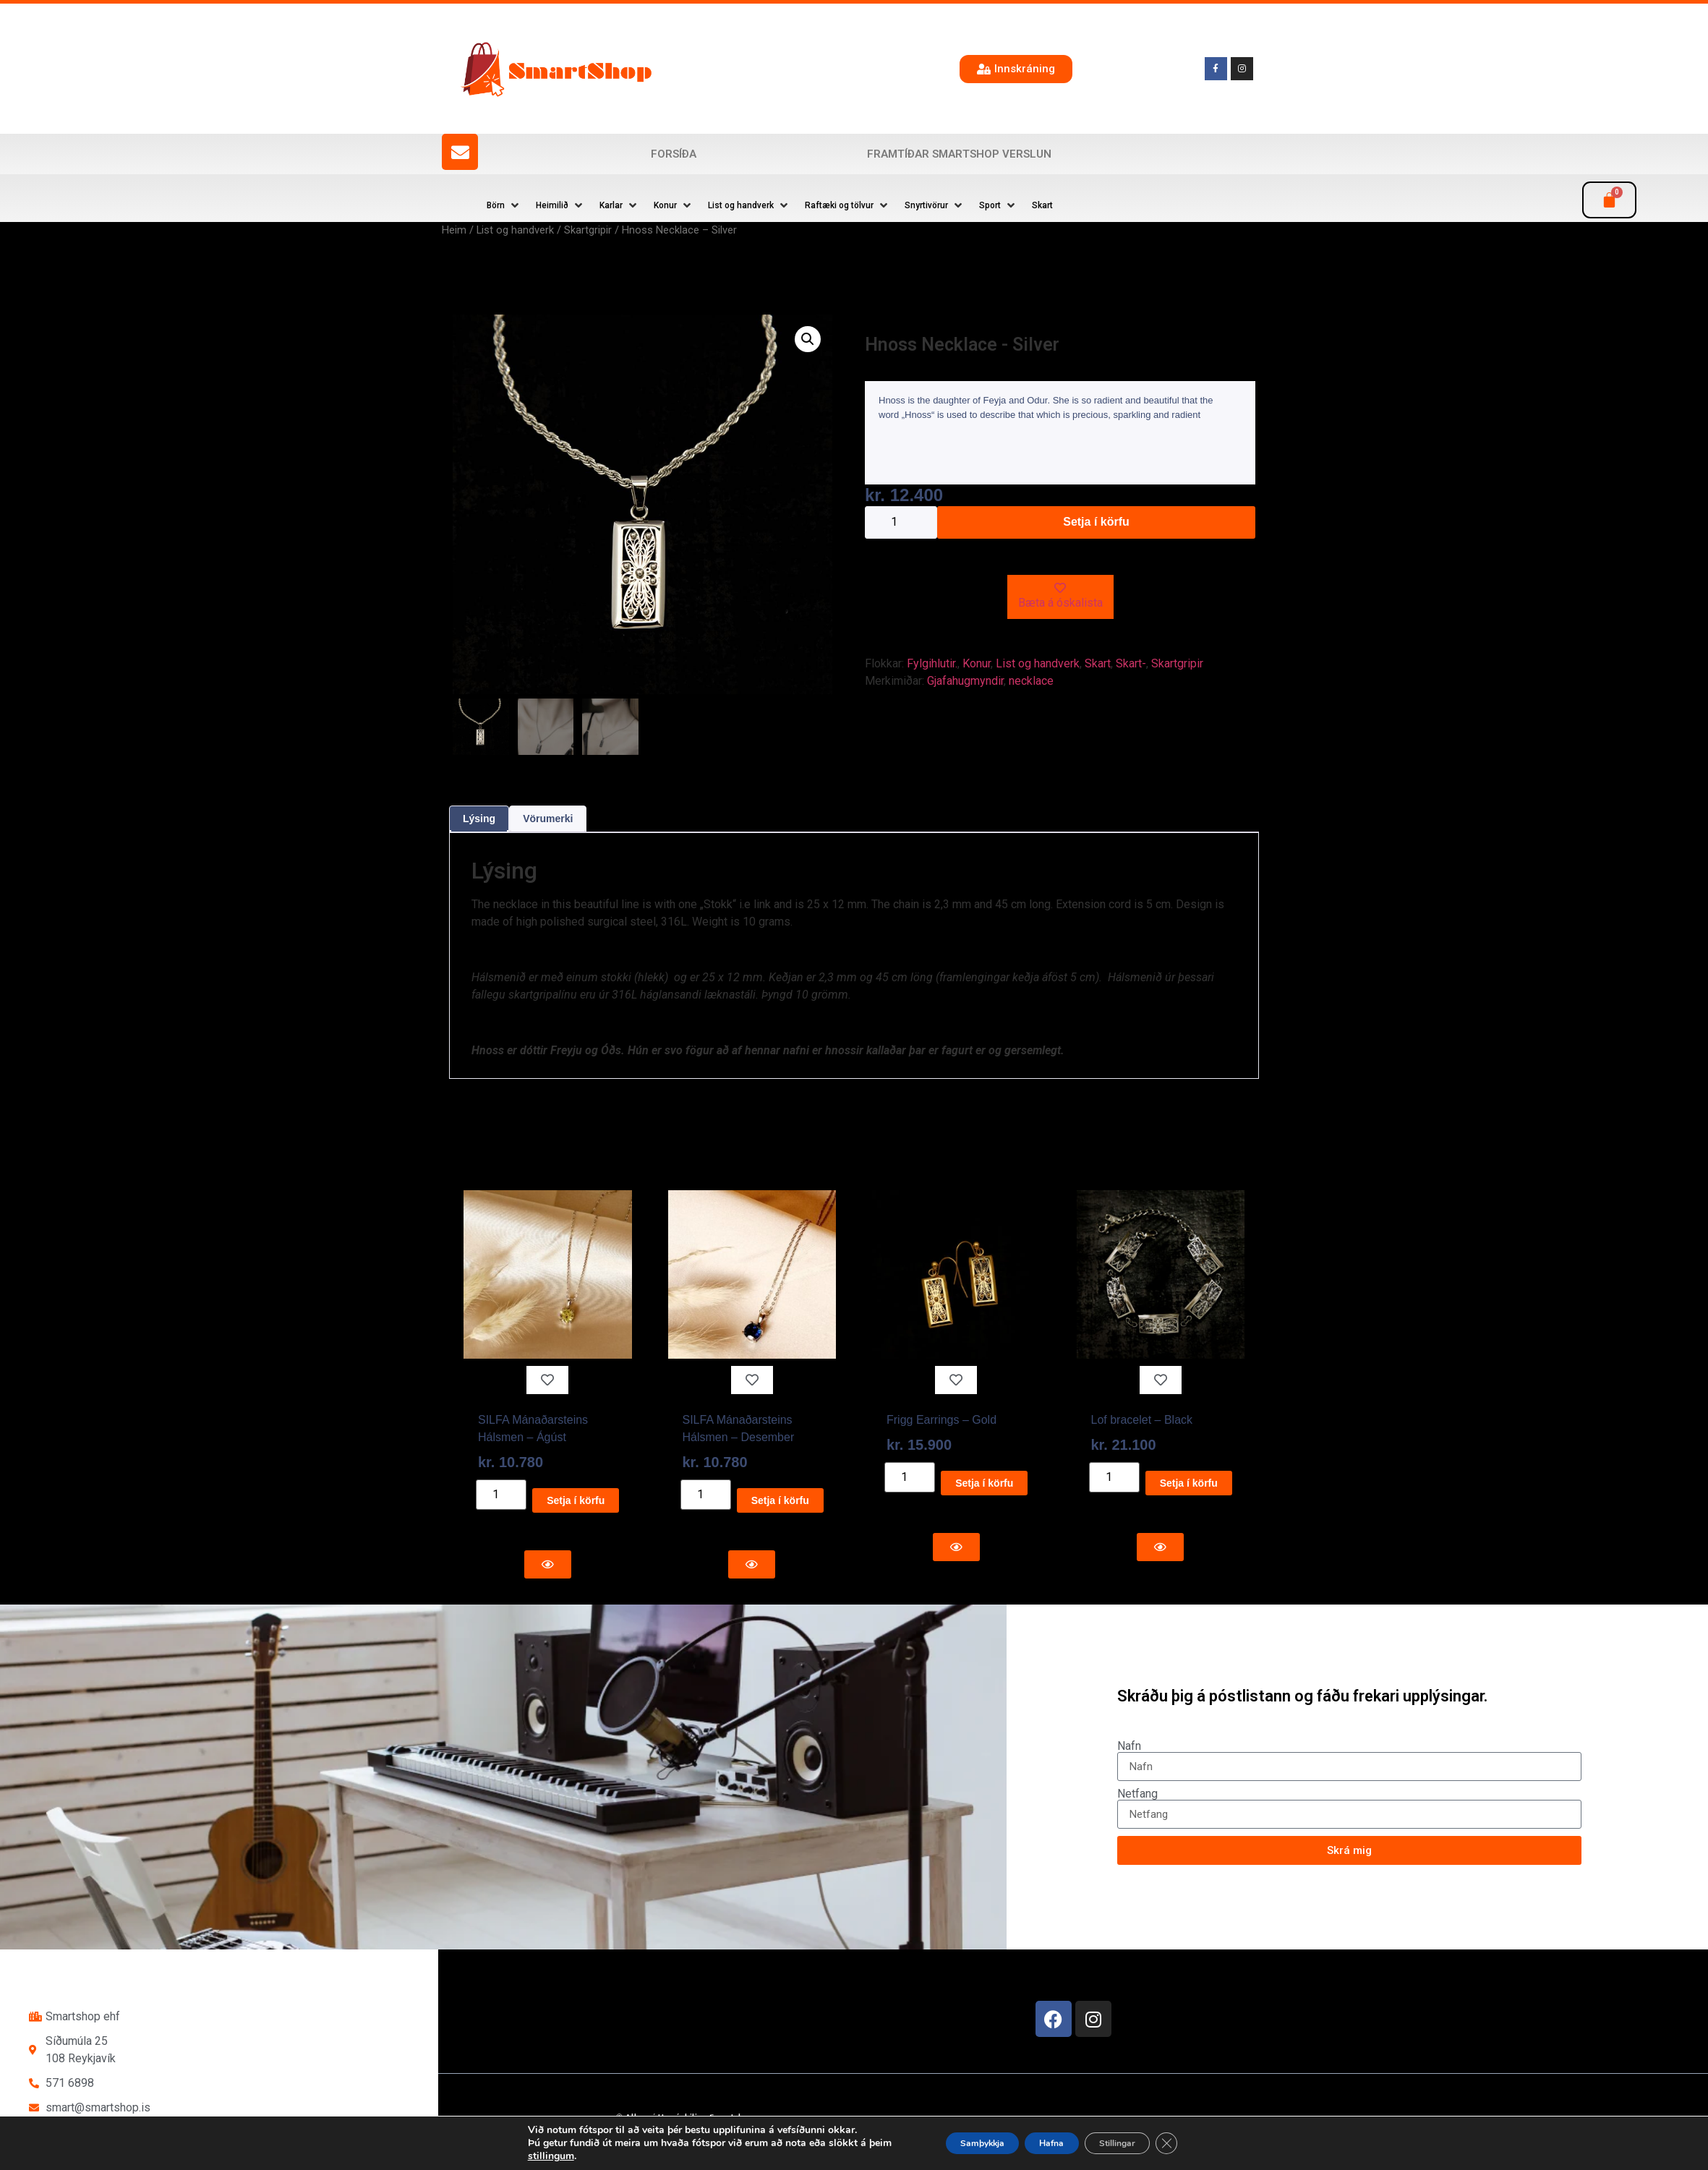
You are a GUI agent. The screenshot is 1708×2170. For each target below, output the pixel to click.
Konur (976, 663)
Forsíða (673, 154)
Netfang (1137, 1794)
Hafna (1056, 2143)
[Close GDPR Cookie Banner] (1203, 2143)
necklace (1031, 681)
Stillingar (1141, 2143)
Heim (454, 229)
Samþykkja (966, 2143)
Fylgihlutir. (932, 663)
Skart (1098, 663)
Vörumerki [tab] (548, 818)
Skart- (1131, 663)
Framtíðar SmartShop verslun (959, 154)
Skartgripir (588, 229)
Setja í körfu (1096, 522)
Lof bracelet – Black (1142, 1420)
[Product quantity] (901, 522)
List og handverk (515, 229)
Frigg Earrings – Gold (941, 1420)
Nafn (1129, 1746)
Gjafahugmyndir (965, 681)
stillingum (513, 2156)
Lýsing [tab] (479, 818)
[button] (504, 205)
